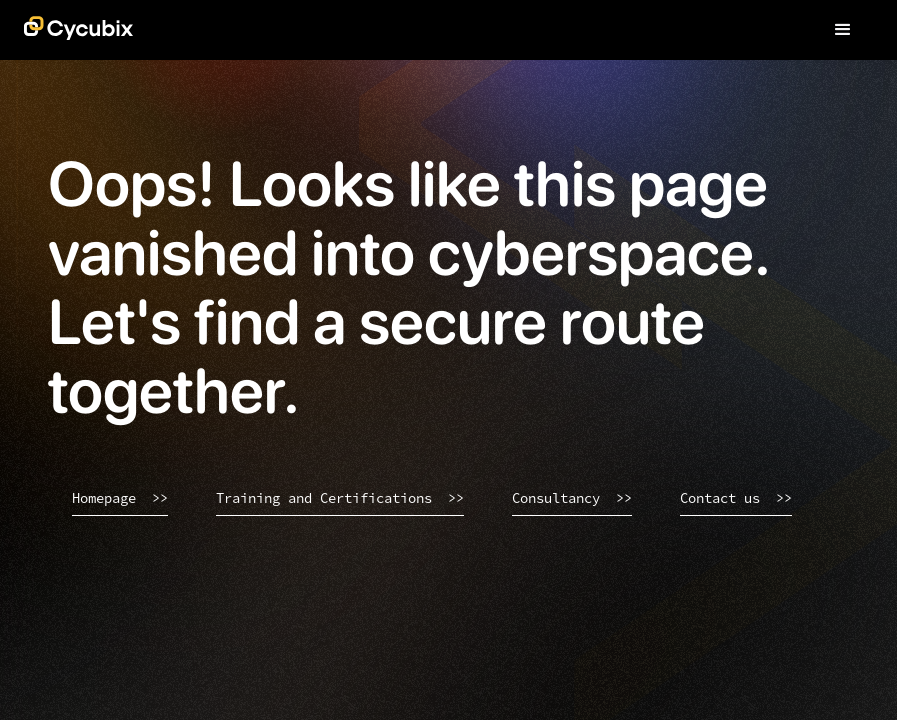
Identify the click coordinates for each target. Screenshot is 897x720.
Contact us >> (736, 498)
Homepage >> (120, 498)
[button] (843, 30)
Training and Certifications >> (340, 498)
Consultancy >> (572, 498)
